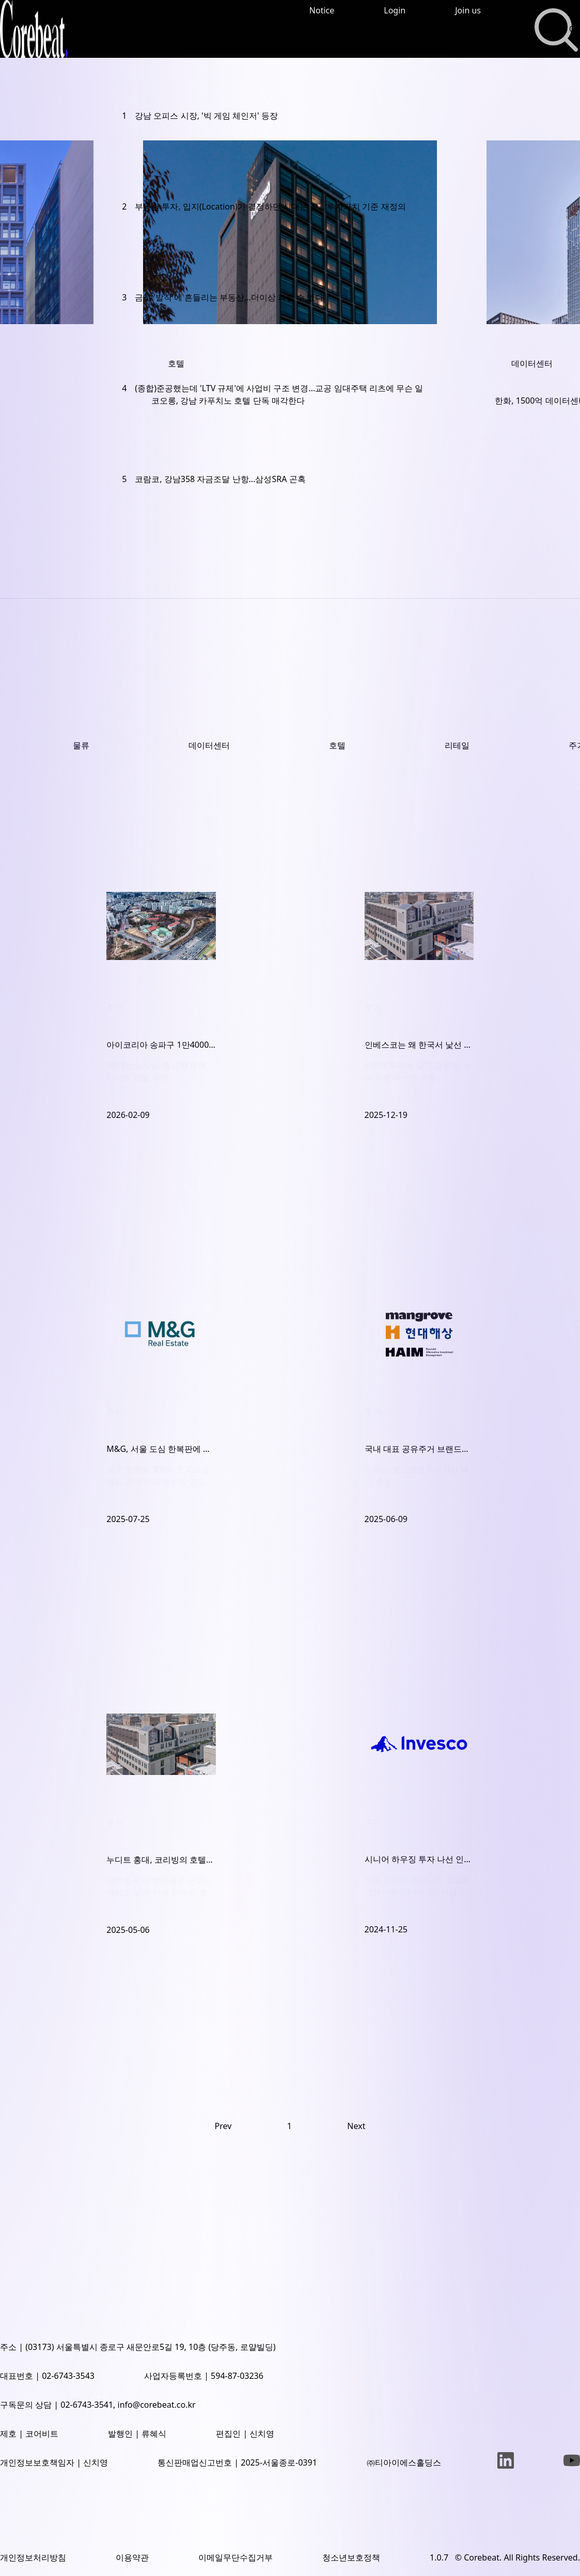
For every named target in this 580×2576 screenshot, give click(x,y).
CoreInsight (381, 29)
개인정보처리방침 (33, 2557)
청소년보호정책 (351, 2557)
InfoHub (177, 29)
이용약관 (132, 2557)
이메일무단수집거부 (235, 2557)
